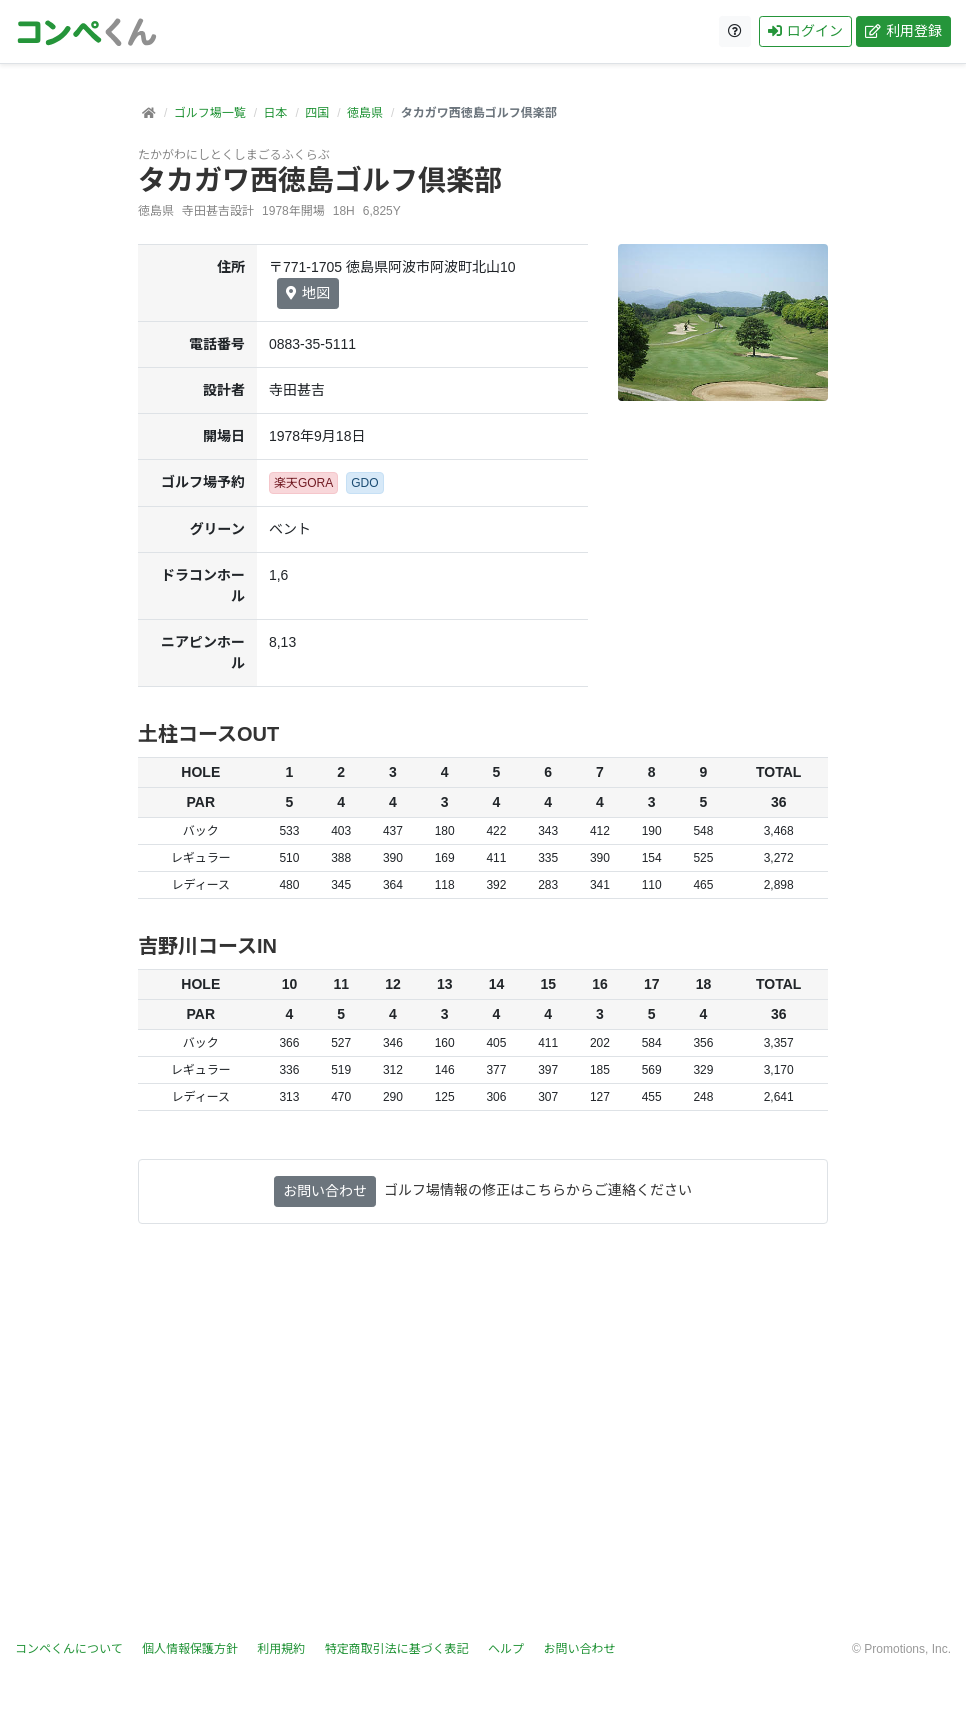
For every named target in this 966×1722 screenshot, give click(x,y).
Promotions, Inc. (907, 1649)
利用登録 (903, 31)
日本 (275, 113)
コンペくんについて (69, 1649)
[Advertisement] (483, 1444)
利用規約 (281, 1649)
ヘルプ (506, 1649)
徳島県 (365, 113)
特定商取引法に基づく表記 (397, 1649)
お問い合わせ (325, 1191)
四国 (317, 113)
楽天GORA (303, 483)
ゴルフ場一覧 (210, 113)
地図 (308, 293)
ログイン (805, 31)
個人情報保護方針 (190, 1649)
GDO (364, 483)
